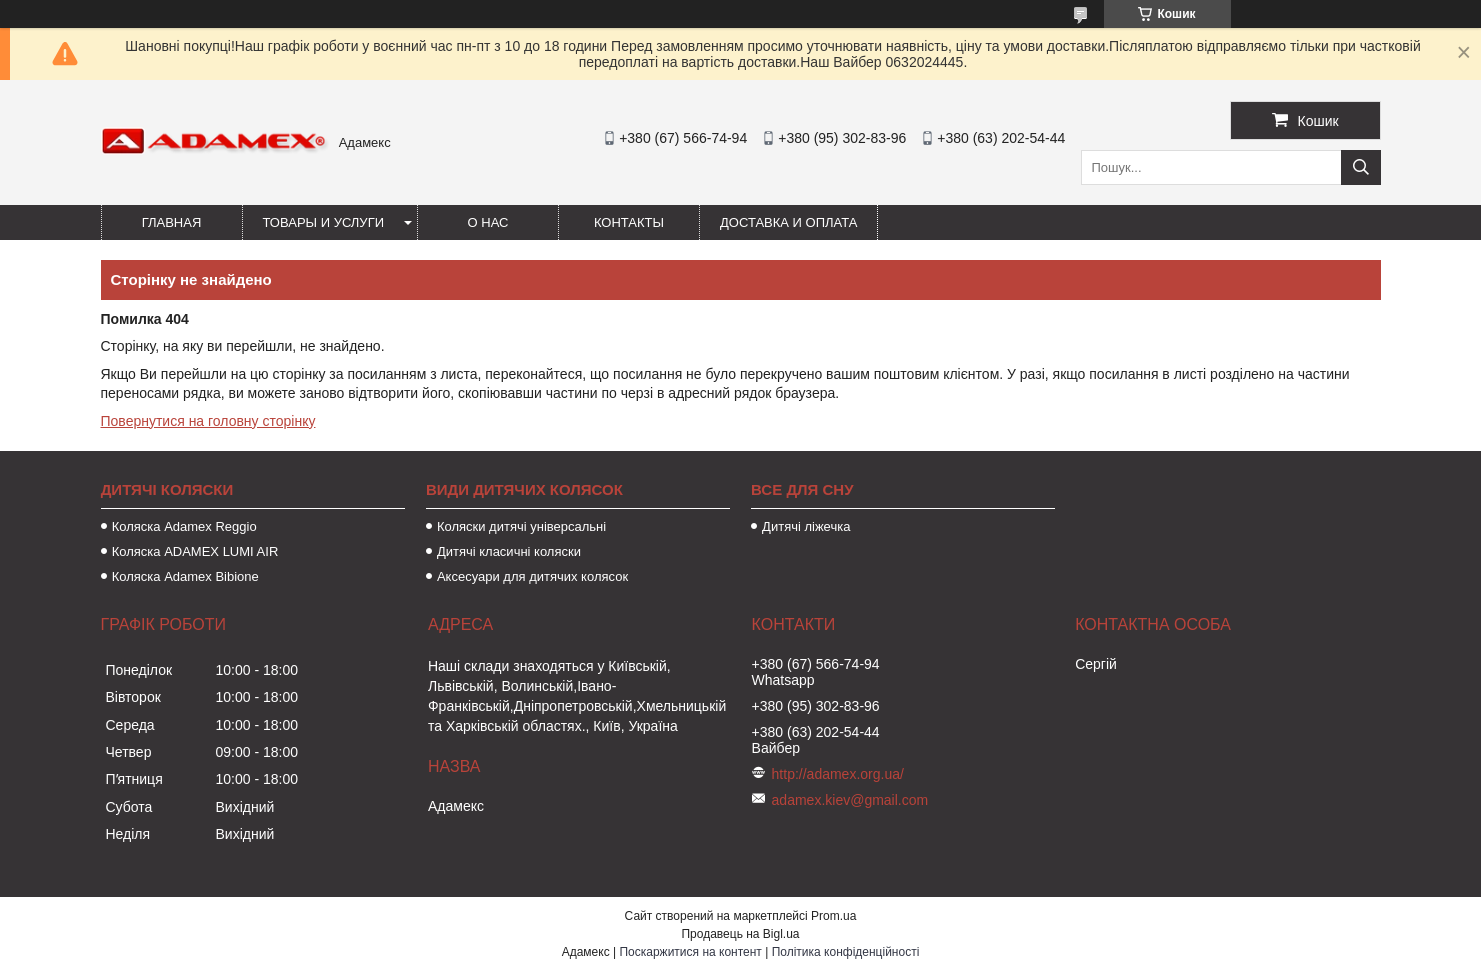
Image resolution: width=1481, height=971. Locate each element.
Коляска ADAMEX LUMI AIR (195, 551)
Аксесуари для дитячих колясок (532, 576)
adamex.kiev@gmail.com (850, 800)
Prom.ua (833, 916)
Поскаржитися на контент (690, 952)
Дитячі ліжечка (806, 526)
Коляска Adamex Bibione (185, 576)
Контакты (629, 222)
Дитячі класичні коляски (509, 551)
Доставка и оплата (788, 222)
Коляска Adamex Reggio (184, 526)
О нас (488, 222)
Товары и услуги (324, 222)
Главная (172, 222)
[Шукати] (1361, 167)
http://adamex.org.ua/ (838, 774)
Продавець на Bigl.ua (740, 934)
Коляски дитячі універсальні (521, 526)
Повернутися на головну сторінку (208, 421)
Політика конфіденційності (846, 952)
